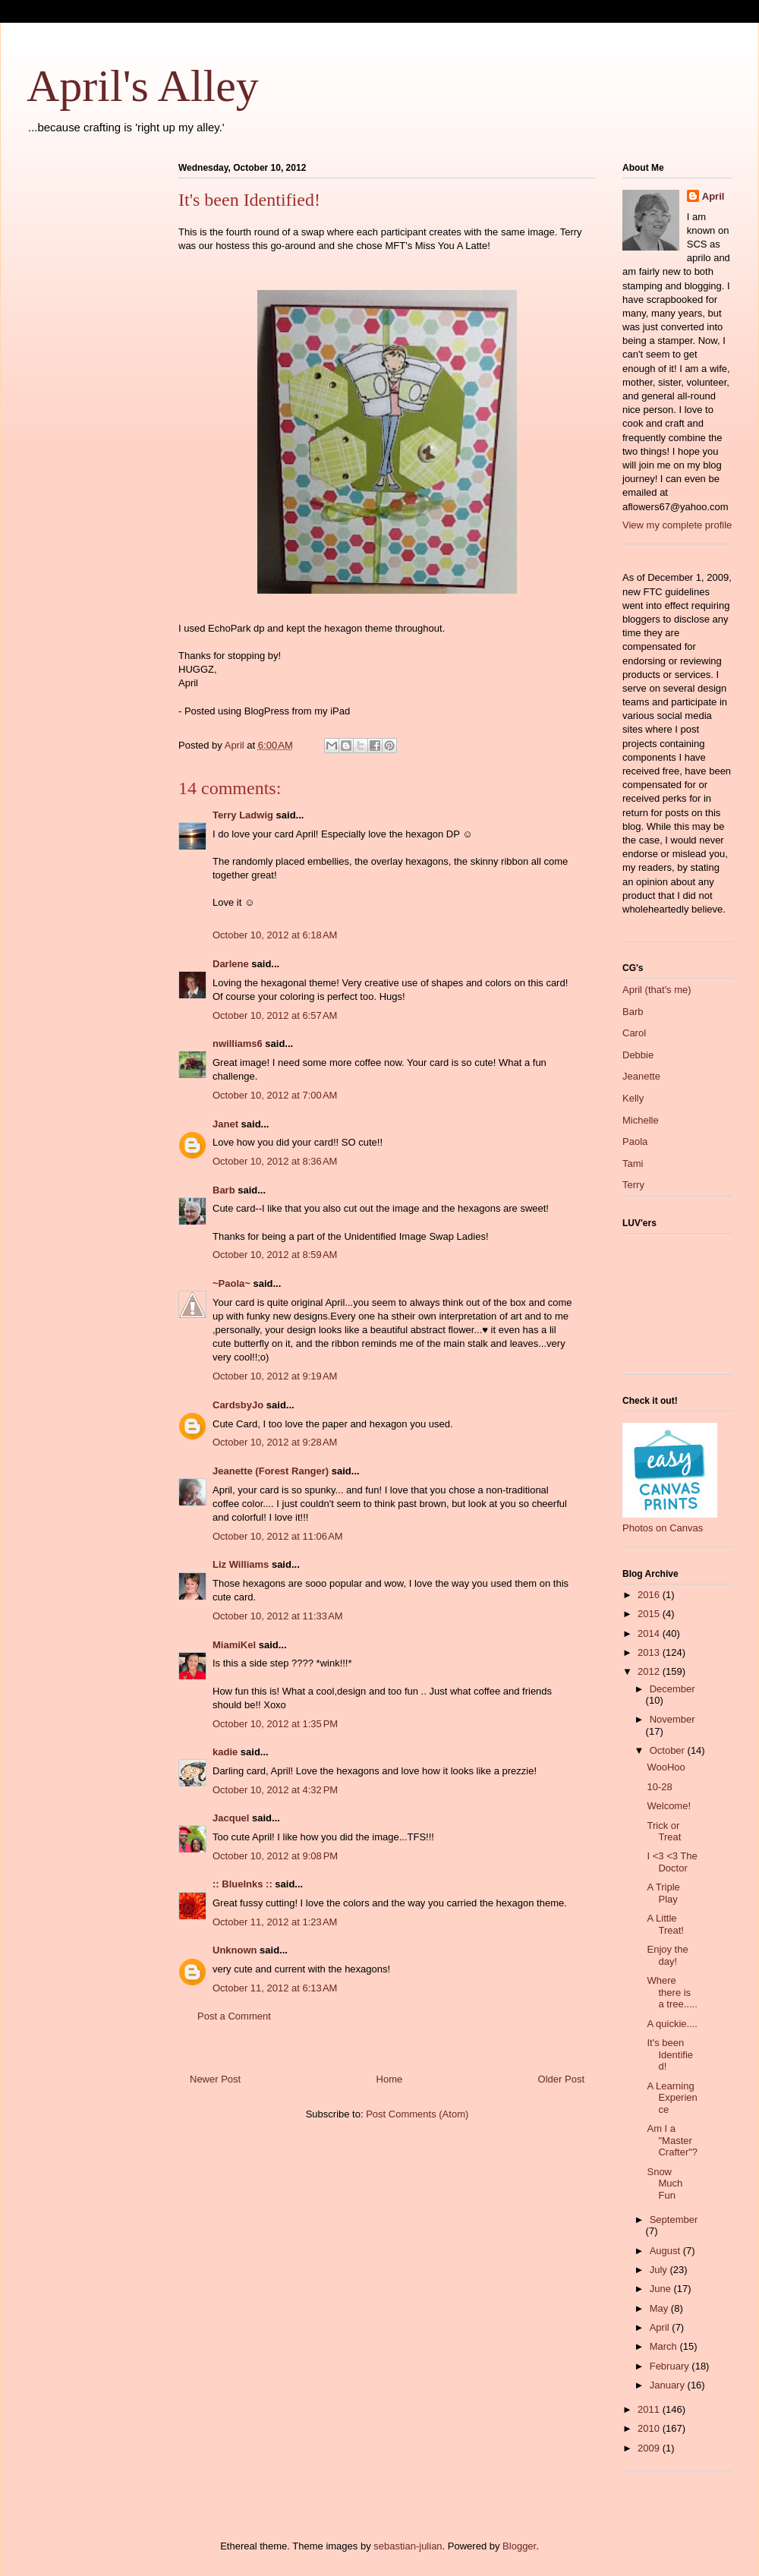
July (660, 2269)
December (672, 1689)
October (669, 1750)
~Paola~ (231, 1283)
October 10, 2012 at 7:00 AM (275, 1095)
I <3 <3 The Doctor (672, 1862)
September (674, 2219)
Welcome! (669, 1805)
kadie (225, 1752)
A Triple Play (663, 1893)
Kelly (633, 1098)
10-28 (659, 1786)
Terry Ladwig (243, 815)
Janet (225, 1124)
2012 (650, 1671)
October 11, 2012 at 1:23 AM (275, 1922)
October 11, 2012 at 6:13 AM (275, 1988)
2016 (650, 1594)
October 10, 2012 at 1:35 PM (275, 1723)
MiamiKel (234, 1645)
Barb (224, 1190)
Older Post (561, 2079)
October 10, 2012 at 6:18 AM (275, 935)
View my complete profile (677, 525)
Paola (634, 1141)
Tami (632, 1163)
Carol (634, 1033)
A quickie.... (672, 2023)
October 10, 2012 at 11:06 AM (278, 1536)
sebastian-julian (407, 2546)
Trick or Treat (664, 1831)
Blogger (519, 2546)
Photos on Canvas (662, 1528)
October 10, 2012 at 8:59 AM (275, 1254)
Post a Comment (234, 2016)
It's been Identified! (670, 2054)
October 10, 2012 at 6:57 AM (275, 1015)
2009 (650, 2448)
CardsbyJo (238, 1405)
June (662, 2288)
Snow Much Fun (664, 2183)
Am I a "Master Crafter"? (672, 2140)
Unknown (235, 1950)
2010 (650, 2428)
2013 (650, 1652)
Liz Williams (241, 1564)
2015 (650, 1613)
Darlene (231, 964)
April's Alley (143, 86)
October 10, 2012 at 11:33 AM (278, 1616)
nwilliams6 (238, 1043)
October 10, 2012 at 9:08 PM (275, 1856)
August (666, 2250)
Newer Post (215, 2079)
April (713, 196)
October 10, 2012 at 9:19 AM (275, 1376)
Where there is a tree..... (672, 1992)
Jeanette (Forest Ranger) (272, 1471)
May (660, 2308)
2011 (650, 2409)
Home (389, 2079)
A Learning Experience (672, 2097)
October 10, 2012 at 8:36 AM (275, 1161)
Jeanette (641, 1076)
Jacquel (231, 1818)
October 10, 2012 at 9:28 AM (275, 1442)
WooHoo (666, 1767)
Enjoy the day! (667, 1955)
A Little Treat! (665, 1924)
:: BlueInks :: (242, 1884)
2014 (650, 1633)
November (672, 1719)
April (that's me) (656, 989)
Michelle (640, 1120)
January (669, 2385)
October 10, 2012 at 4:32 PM (275, 1790)
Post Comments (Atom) (417, 2114)
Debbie (637, 1055)
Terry (633, 1184)
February (671, 2366)
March (665, 2346)
